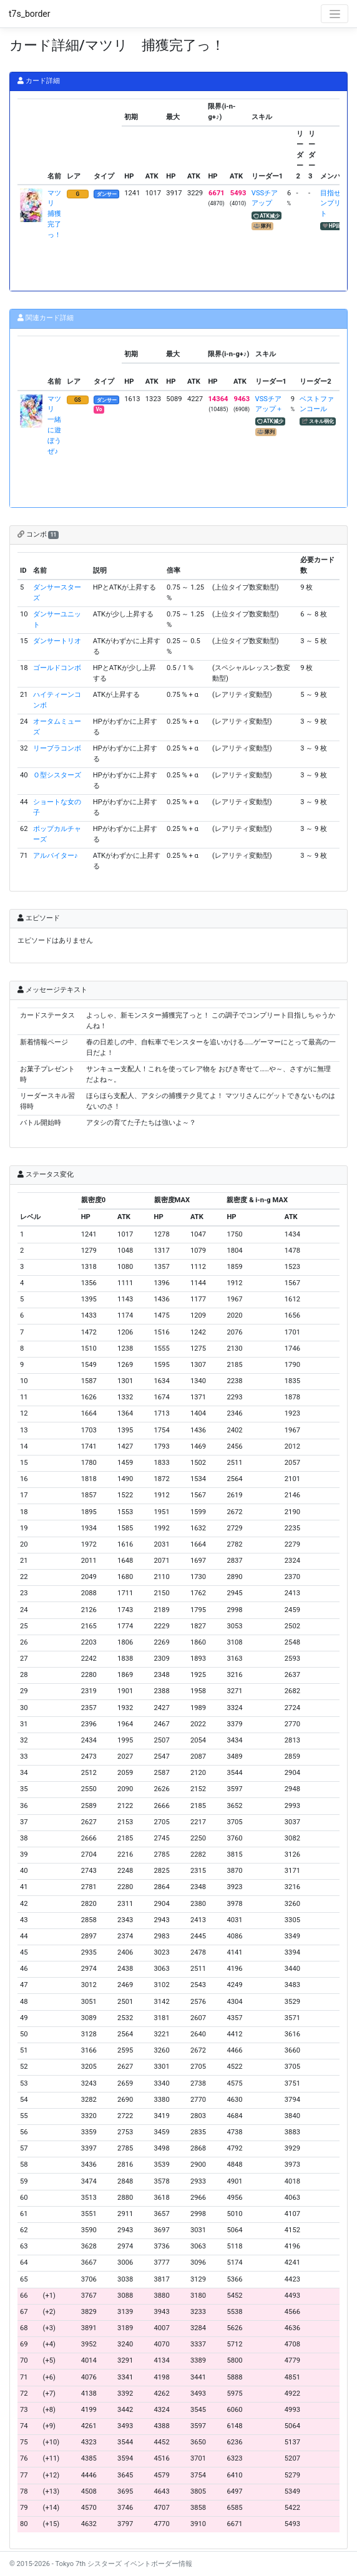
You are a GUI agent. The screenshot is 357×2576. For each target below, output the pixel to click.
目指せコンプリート (334, 203)
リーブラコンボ (57, 748)
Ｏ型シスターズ (57, 775)
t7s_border (30, 14)
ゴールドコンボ (57, 668)
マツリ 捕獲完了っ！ (54, 214)
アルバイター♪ (55, 856)
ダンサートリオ (57, 641)
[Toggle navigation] (334, 13)
